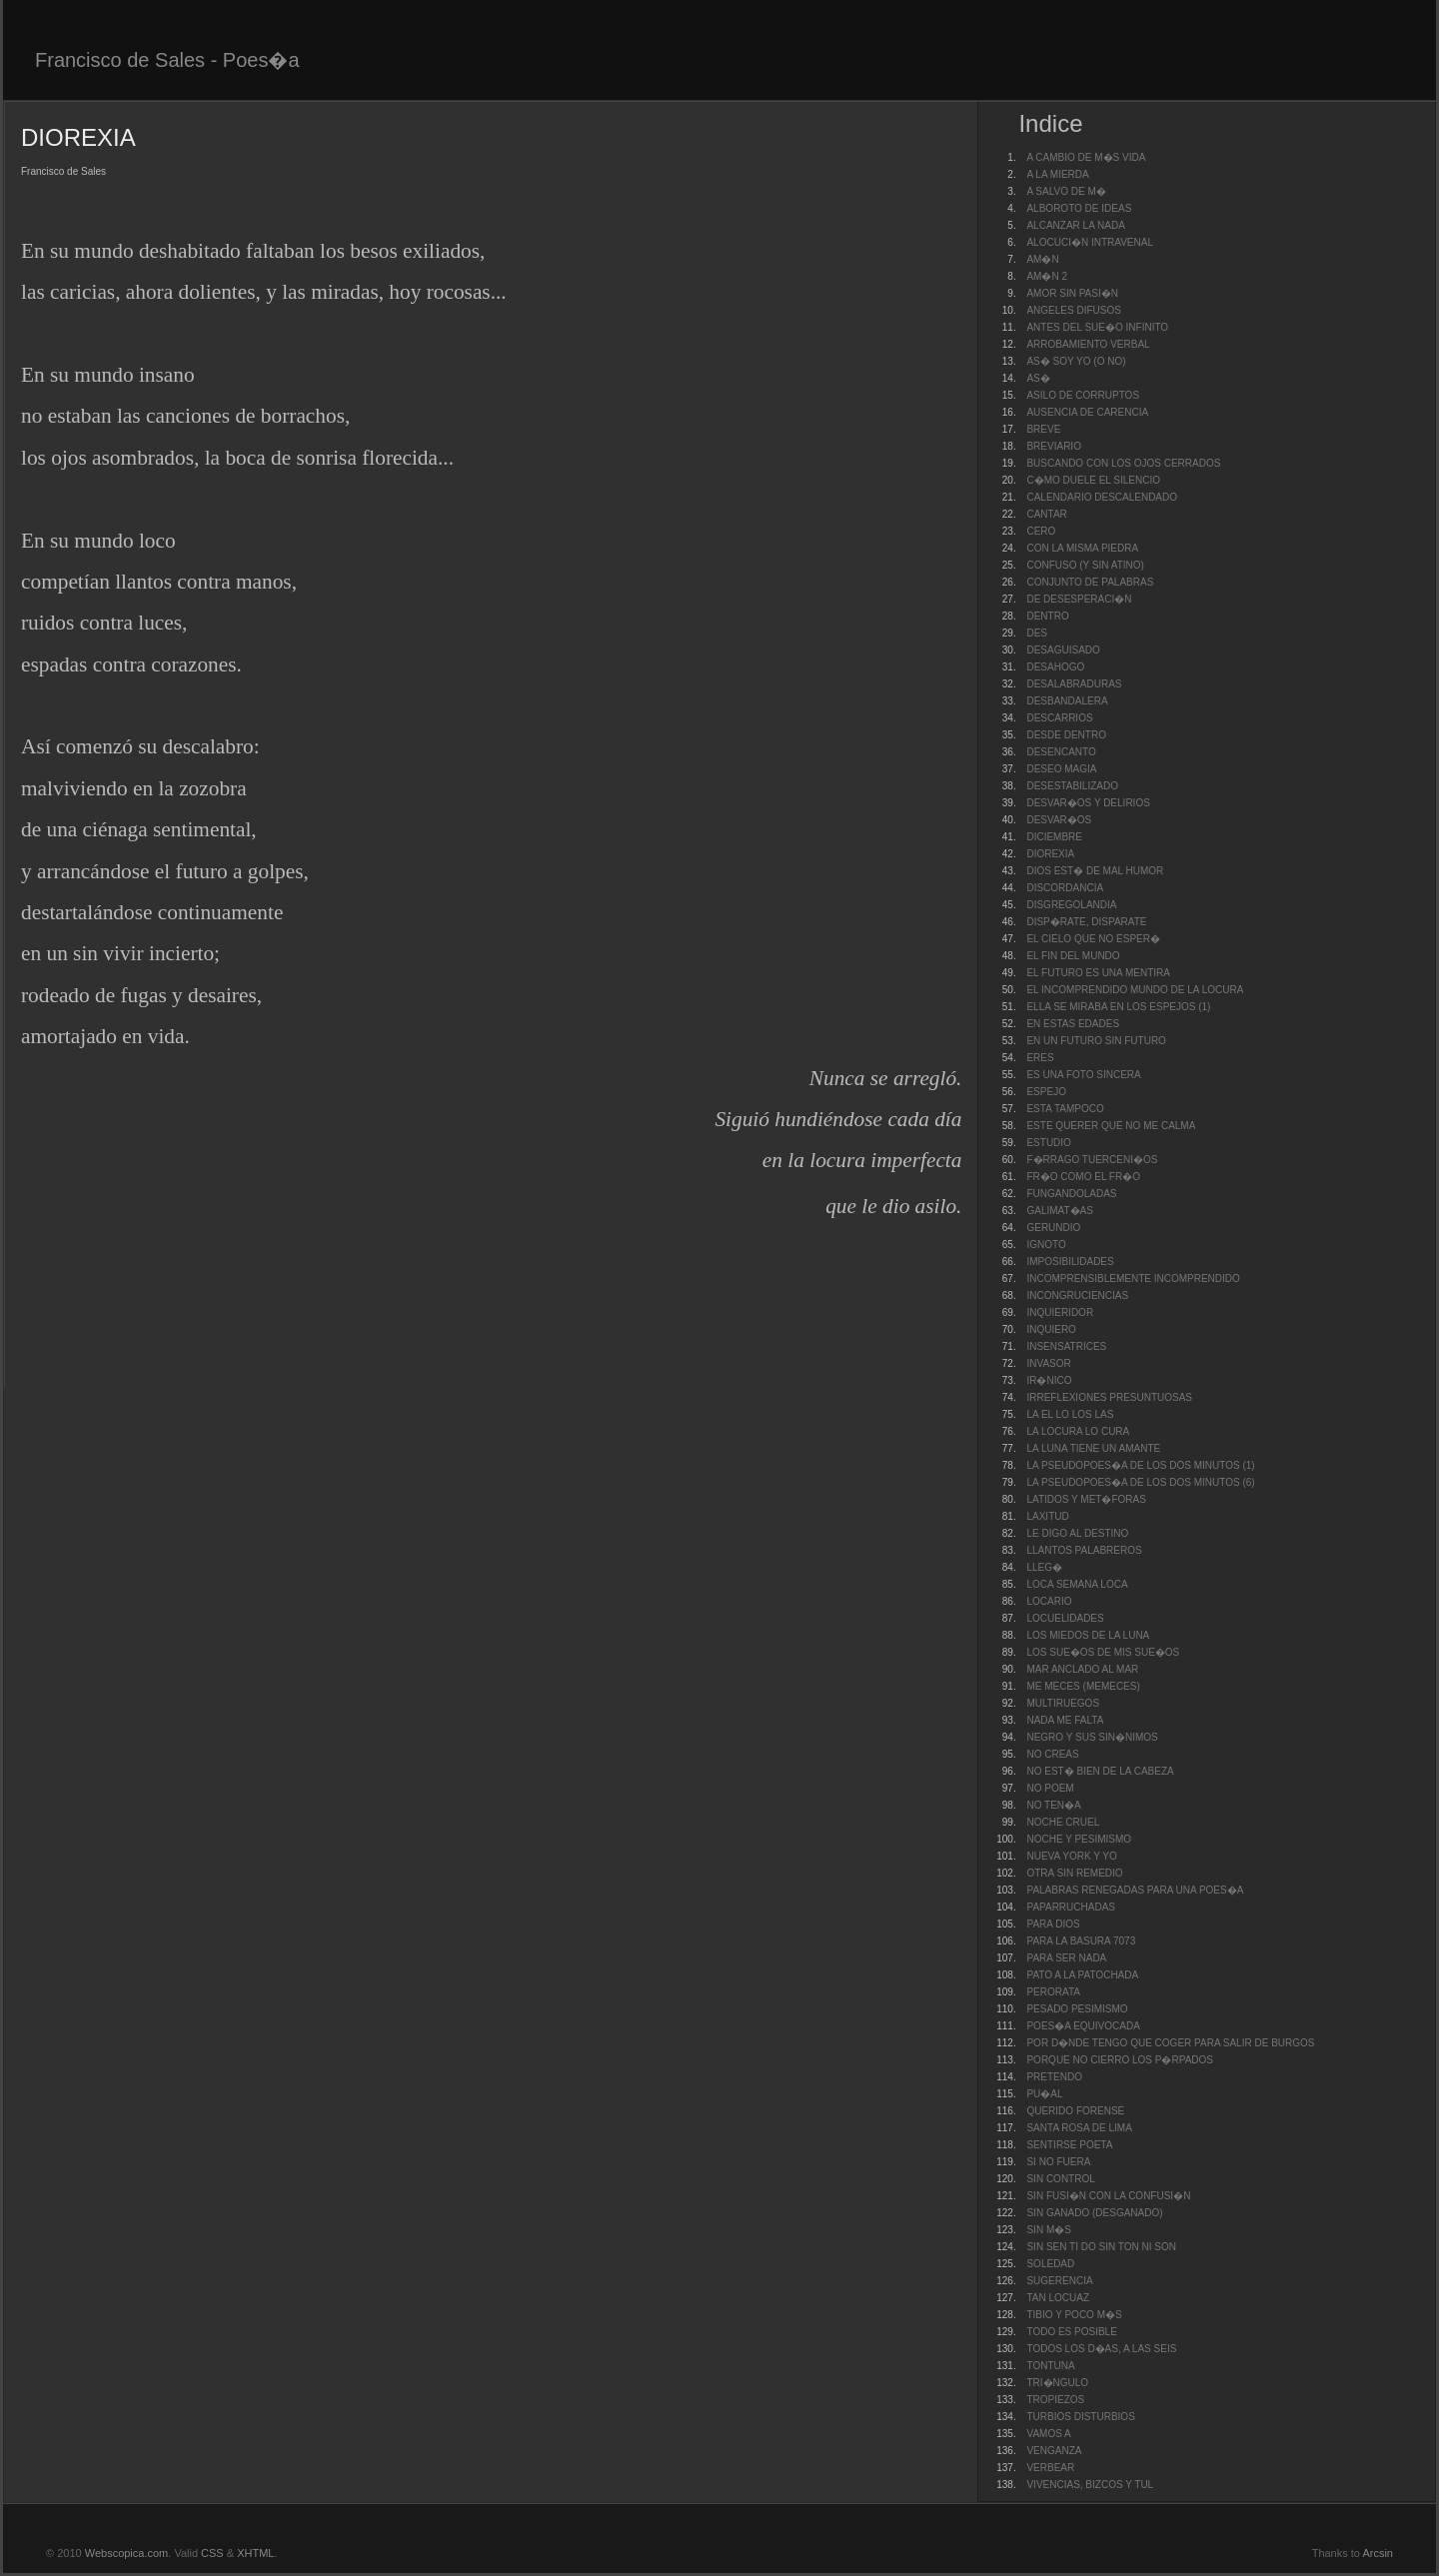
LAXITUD (1047, 1516)
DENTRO (1047, 616)
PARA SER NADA (1066, 1957)
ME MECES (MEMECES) (1082, 1686)
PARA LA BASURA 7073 (1080, 1940)
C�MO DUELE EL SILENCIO (1093, 480)
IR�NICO (1048, 1380)
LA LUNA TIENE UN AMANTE (1093, 1448)
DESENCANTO (1060, 751)
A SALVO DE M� (1065, 191)
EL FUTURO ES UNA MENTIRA (1098, 972)
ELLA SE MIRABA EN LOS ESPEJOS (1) (1118, 1006)
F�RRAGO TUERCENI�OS (1091, 1159)
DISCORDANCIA (1064, 887)
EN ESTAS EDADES (1072, 1023)
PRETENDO (1054, 2076)
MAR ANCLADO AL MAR (1082, 1669)
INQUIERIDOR (1059, 1312)
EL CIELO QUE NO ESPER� (1093, 938)
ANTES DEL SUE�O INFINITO (1097, 327)
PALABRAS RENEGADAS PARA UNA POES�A (1134, 1890)
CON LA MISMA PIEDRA (1082, 548)
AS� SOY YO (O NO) (1075, 361)
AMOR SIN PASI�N (1072, 293)
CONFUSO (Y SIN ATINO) (1084, 565)
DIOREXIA (1050, 853)
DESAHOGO (1055, 666)
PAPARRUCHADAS (1070, 1907)
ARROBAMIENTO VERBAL (1087, 344)
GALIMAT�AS (1059, 1210)
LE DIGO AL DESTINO (1077, 1533)
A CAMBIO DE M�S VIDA (1085, 157)
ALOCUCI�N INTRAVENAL (1089, 242)
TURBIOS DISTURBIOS (1080, 2416)
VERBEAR (1050, 2467)
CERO (1040, 531)
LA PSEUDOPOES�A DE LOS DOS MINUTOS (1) (1140, 1465)
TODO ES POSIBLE (1071, 2331)
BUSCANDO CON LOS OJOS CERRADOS (1123, 463)
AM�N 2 (1046, 276)
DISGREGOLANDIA (1071, 904)
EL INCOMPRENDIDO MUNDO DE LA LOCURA (1134, 989)
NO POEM (1049, 1788)
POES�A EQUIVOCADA (1082, 2025)
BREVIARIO (1053, 446)
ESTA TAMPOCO (1064, 1108)
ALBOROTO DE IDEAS (1078, 208)
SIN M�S (1048, 2229)
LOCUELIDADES (1064, 1618)
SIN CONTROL (1060, 2178)
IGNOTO (1045, 1244)
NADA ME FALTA (1064, 1720)
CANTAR (1046, 514)
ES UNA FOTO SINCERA (1083, 1074)
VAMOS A (1048, 2433)
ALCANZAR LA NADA (1075, 225)
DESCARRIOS (1059, 717)
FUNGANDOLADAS (1071, 1193)
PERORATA (1053, 1991)
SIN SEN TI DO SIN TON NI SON (1100, 2246)
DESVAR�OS (1058, 819)
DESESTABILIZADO (1072, 785)
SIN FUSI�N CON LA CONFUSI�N (1108, 2195)
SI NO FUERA (1058, 2161)
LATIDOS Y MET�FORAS (1085, 1499)
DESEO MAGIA (1061, 768)
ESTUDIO (1048, 1142)
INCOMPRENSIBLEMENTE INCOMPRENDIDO (1132, 1278)
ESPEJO (1045, 1091)
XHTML (255, 2553)
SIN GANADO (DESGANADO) (1094, 2212)
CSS (212, 2553)
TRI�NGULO (1057, 2382)
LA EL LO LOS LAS (1069, 1414)
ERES (1039, 1057)
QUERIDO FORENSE (1075, 2110)
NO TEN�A (1053, 1805)
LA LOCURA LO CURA (1077, 1431)
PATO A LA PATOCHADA (1082, 1974)
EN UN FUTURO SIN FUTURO (1095, 1040)
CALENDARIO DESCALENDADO (1101, 497)
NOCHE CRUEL (1062, 1822)
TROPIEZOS (1055, 2399)
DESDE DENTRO (1065, 734)
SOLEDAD (1050, 2263)
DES (1036, 633)
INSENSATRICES (1066, 1346)
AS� (1037, 378)
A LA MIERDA (1057, 174)
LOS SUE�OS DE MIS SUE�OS (1102, 1652)
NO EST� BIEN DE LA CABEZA (1099, 1771)
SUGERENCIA (1059, 2280)
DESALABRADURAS (1073, 683)
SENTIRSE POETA (1069, 2144)
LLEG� (1044, 1567)
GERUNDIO (1053, 1227)
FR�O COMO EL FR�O (1083, 1176)
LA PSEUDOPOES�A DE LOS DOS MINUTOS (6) (1140, 1482)
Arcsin (1377, 2553)
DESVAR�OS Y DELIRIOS (1087, 802)
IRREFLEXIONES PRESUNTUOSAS (1109, 1397)
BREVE (1043, 429)
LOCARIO (1048, 1601)
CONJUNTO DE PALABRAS (1089, 582)
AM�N (1042, 259)
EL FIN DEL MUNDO (1072, 955)
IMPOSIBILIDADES (1069, 1261)
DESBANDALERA (1066, 700)
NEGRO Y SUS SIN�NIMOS (1091, 1737)
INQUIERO (1050, 1329)
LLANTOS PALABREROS (1083, 1550)
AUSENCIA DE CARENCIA (1087, 412)
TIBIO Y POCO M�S (1073, 2314)
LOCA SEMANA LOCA (1076, 1584)
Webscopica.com (127, 2553)
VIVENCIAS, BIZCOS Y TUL (1089, 2484)
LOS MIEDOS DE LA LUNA (1087, 1635)
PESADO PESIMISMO (1076, 2008)
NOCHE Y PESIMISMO (1078, 1839)
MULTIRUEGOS (1062, 1703)
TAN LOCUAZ (1057, 2297)
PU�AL (1044, 2093)
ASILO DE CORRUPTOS (1082, 395)
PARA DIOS (1052, 1924)
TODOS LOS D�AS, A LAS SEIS (1101, 2348)
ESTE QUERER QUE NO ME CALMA (1110, 1125)
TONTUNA (1050, 2365)
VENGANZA (1053, 2450)
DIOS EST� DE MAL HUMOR (1094, 870)
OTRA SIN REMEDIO (1074, 1873)
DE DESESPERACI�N (1078, 599)
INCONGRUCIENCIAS (1077, 1295)
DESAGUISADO (1062, 649)
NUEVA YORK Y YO (1071, 1856)
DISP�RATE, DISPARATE (1086, 921)
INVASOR (1048, 1363)
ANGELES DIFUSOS (1073, 310)
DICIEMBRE (1054, 836)
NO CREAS (1052, 1754)
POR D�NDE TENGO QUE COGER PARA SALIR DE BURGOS (1170, 2042)
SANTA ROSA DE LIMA (1078, 2127)
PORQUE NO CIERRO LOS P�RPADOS (1119, 2059)
